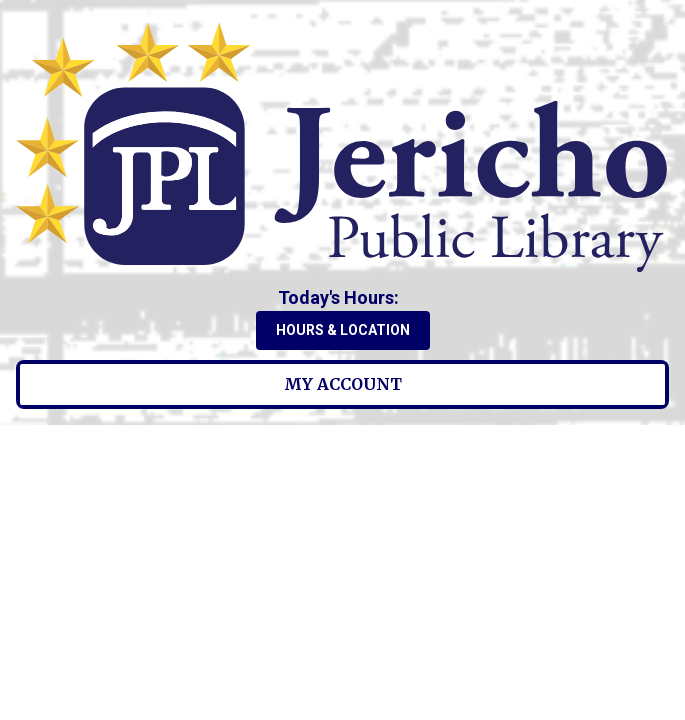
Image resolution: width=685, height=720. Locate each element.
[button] (342, 297)
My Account (343, 384)
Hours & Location (343, 330)
